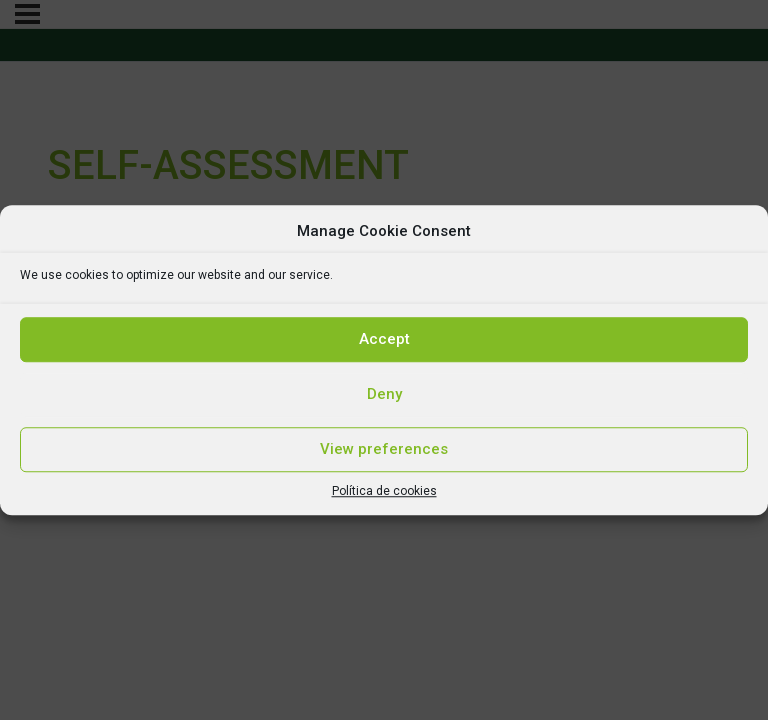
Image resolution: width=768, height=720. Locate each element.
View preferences (384, 449)
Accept (384, 339)
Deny (384, 394)
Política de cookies (384, 491)
